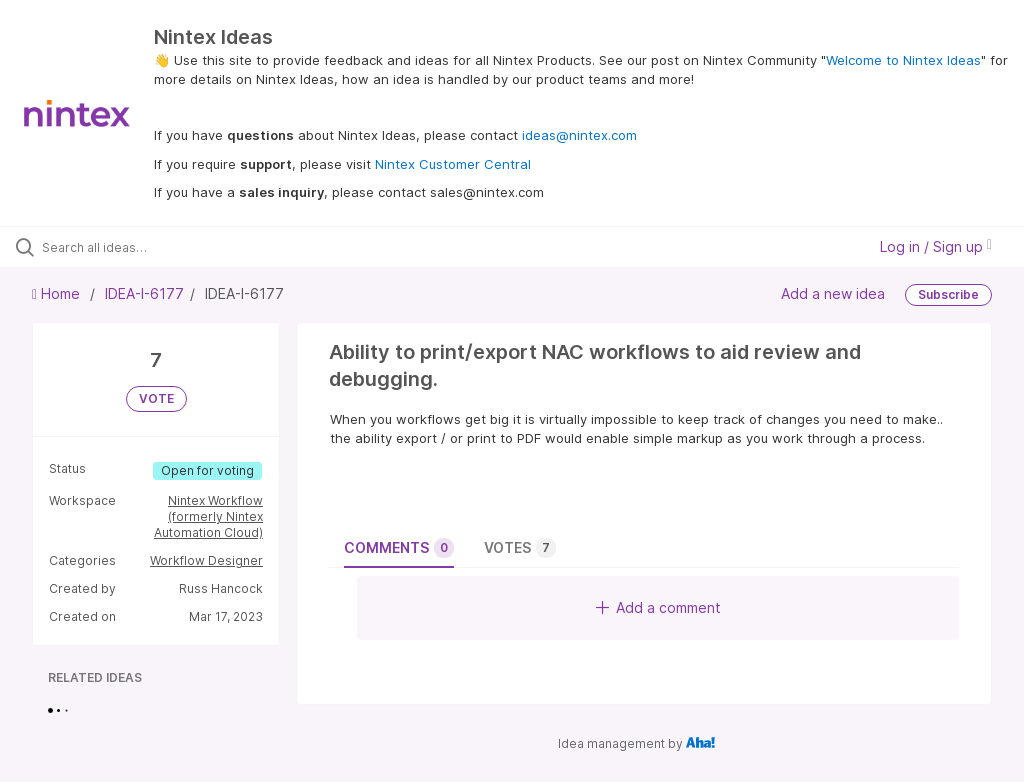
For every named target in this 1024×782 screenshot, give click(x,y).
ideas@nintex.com (579, 135)
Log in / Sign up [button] (936, 246)
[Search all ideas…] (135, 247)
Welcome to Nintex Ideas (903, 60)
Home (58, 293)
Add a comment (658, 607)
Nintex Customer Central (453, 164)
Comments (399, 548)
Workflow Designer (206, 560)
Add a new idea (833, 293)
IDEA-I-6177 (144, 293)
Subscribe (948, 294)
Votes (520, 548)
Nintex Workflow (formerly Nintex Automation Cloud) (208, 516)
